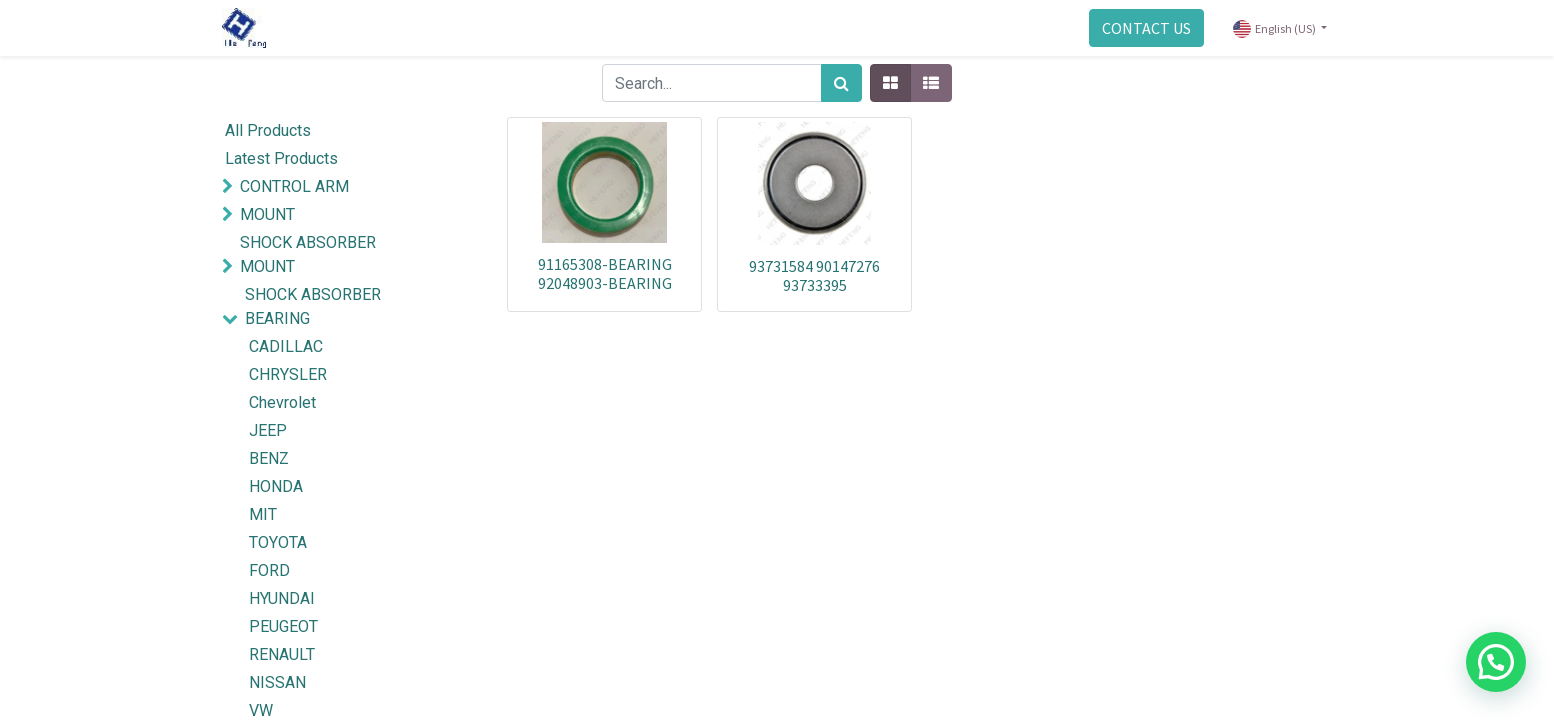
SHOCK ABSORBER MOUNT (308, 254)
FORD (269, 570)
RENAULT (282, 654)
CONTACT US (1146, 28)
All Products (268, 130)
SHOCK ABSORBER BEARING (313, 306)
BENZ (269, 458)
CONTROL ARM (294, 186)
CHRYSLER (288, 374)
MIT (263, 514)
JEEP (268, 430)
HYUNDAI (282, 598)
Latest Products (281, 158)
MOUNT (267, 214)
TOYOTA (278, 542)
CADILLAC (286, 346)
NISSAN (277, 682)
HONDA (276, 486)
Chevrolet (282, 402)
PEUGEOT (283, 626)
